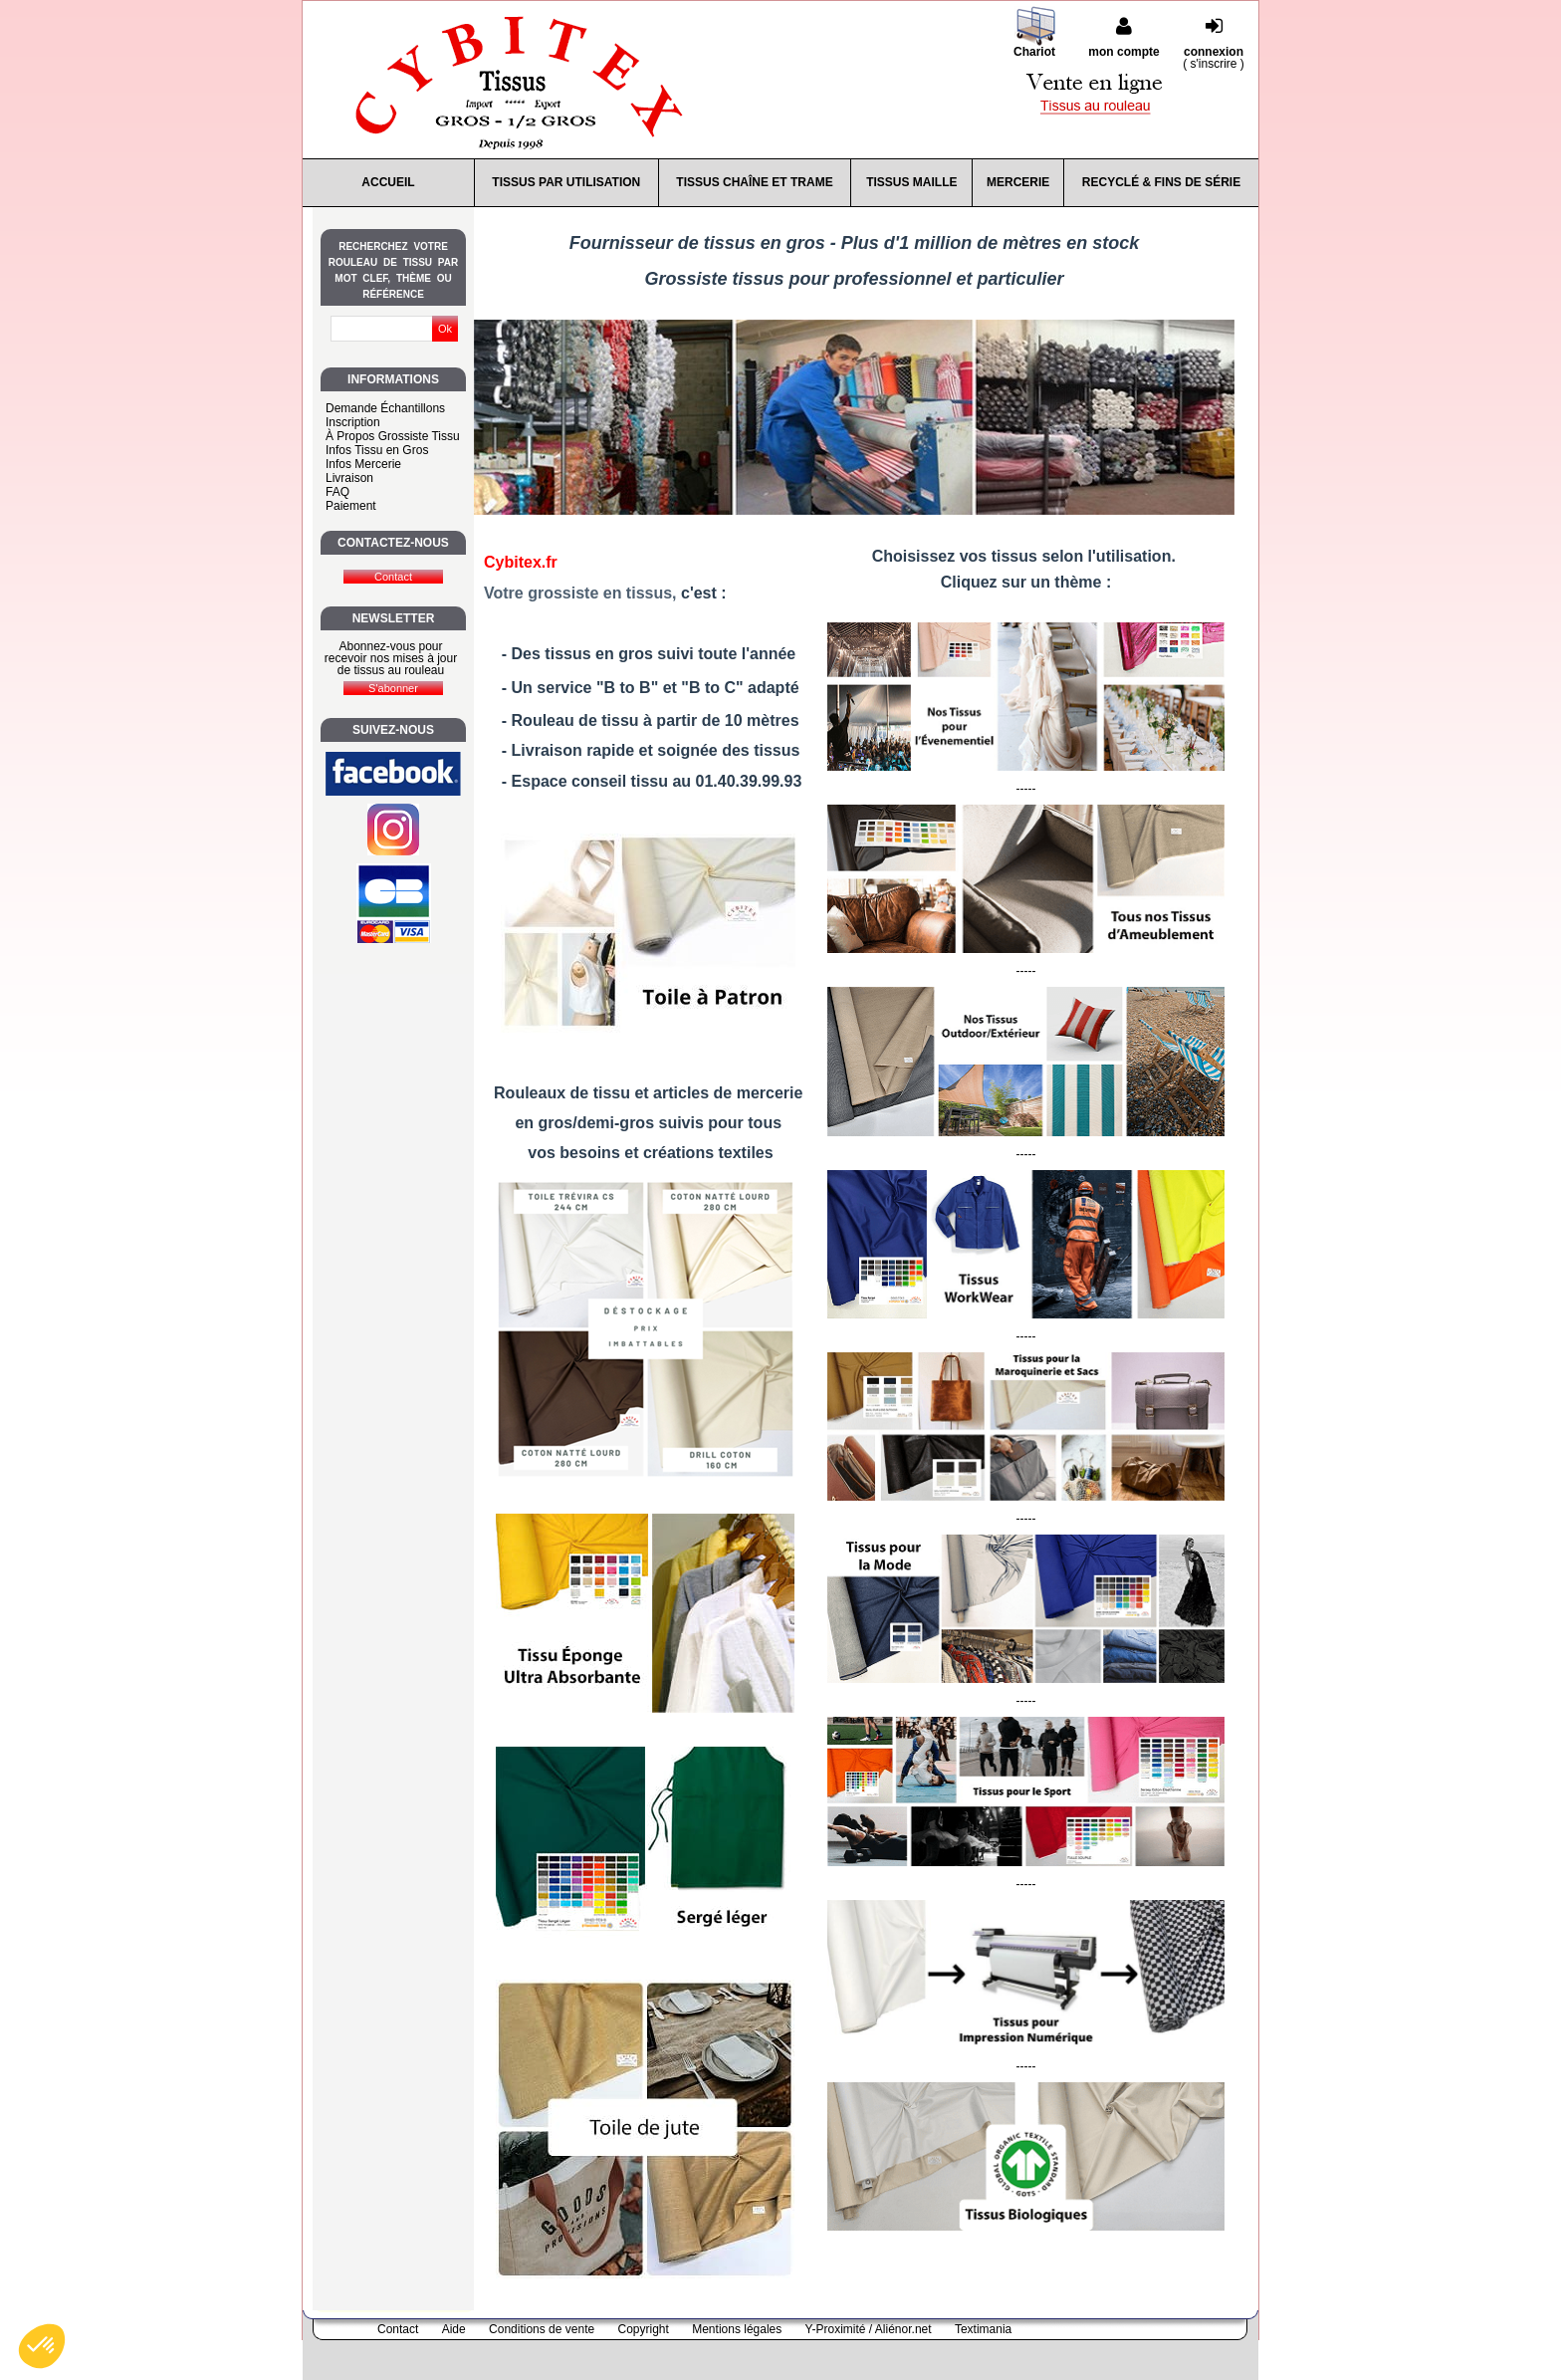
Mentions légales (736, 2329)
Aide (454, 2329)
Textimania (983, 2329)
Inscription (353, 422)
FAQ (337, 492)
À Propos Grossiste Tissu (393, 436)
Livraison (349, 478)
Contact (397, 2329)
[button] (42, 2346)
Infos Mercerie (363, 464)
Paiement (351, 506)
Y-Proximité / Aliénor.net (868, 2329)
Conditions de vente (541, 2329)
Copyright (643, 2329)
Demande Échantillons (385, 408)
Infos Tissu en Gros (377, 450)
